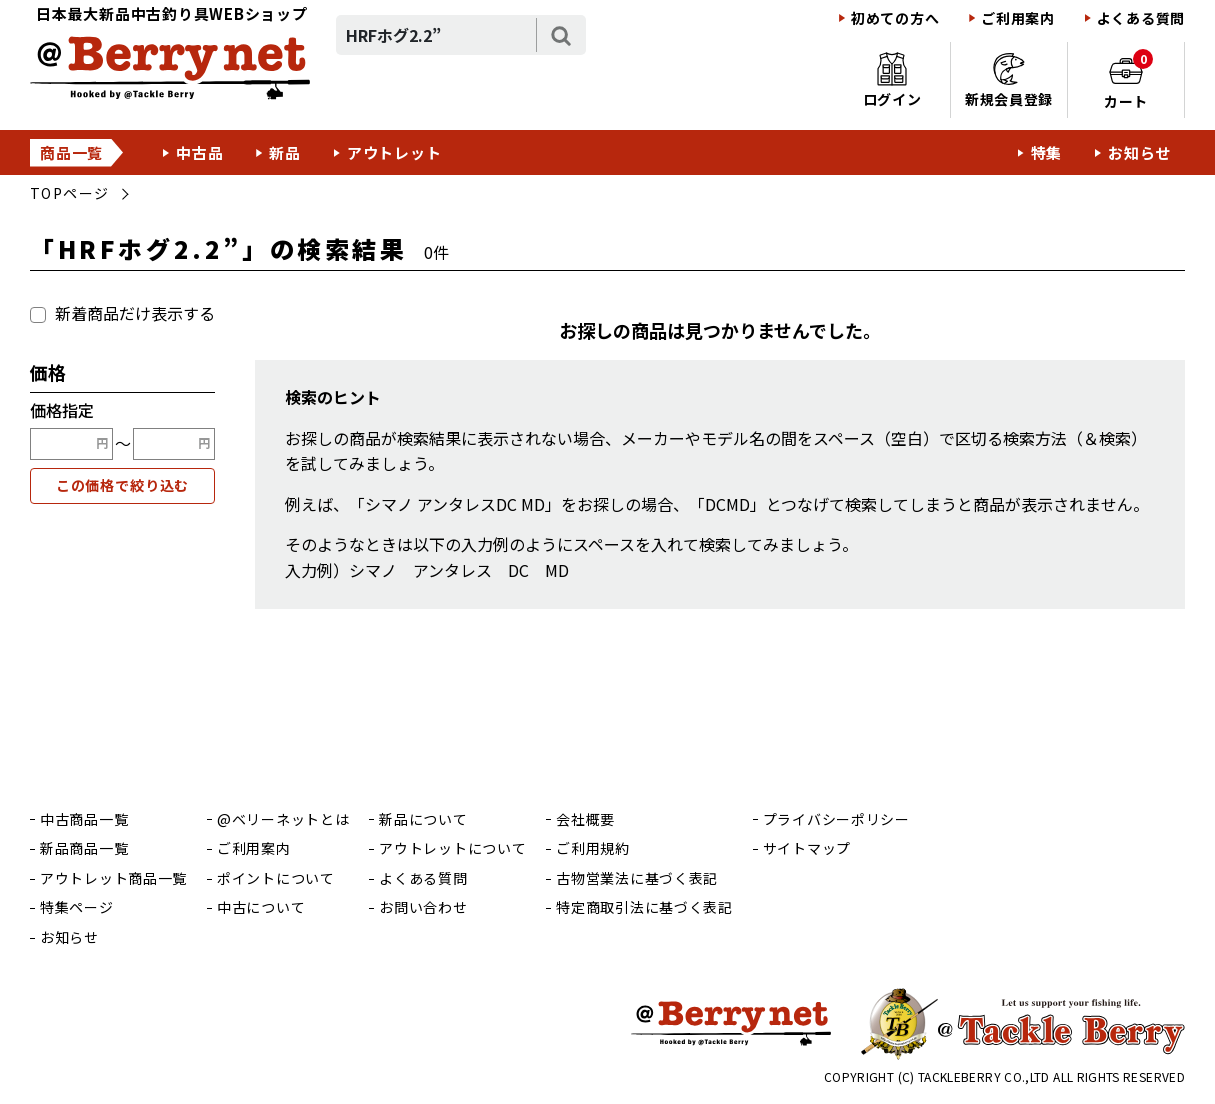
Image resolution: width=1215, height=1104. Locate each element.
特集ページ (77, 907)
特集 (1047, 152)
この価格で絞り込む (123, 485)
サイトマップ (807, 848)
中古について (261, 907)
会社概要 (585, 819)
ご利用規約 (593, 848)
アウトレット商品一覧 (113, 878)
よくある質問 (1141, 18)
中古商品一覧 (84, 819)
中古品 (199, 152)
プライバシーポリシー (836, 819)
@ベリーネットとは (283, 819)
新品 (285, 152)
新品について (423, 819)
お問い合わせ (423, 907)
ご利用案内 (1018, 18)
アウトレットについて (452, 848)
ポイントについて (276, 878)
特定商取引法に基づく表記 (644, 907)
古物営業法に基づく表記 (637, 878)
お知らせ (1139, 152)
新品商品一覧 (84, 848)
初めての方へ (895, 18)
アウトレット (394, 152)
